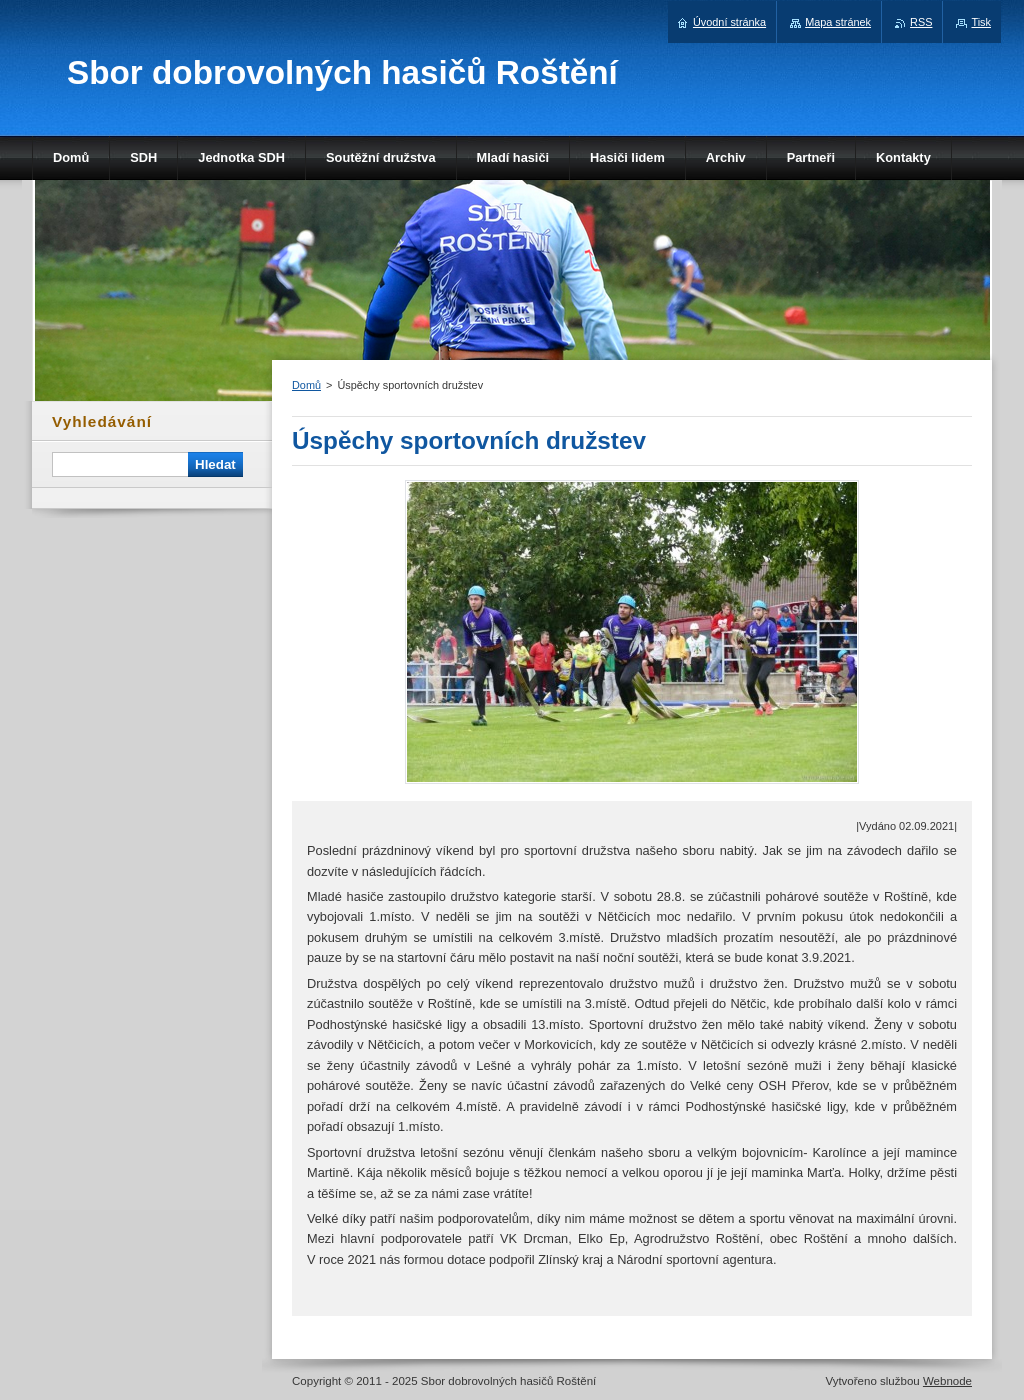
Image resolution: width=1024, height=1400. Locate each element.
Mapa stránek (838, 22)
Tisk (981, 22)
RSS (921, 22)
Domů (306, 385)
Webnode (947, 1381)
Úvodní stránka (729, 22)
